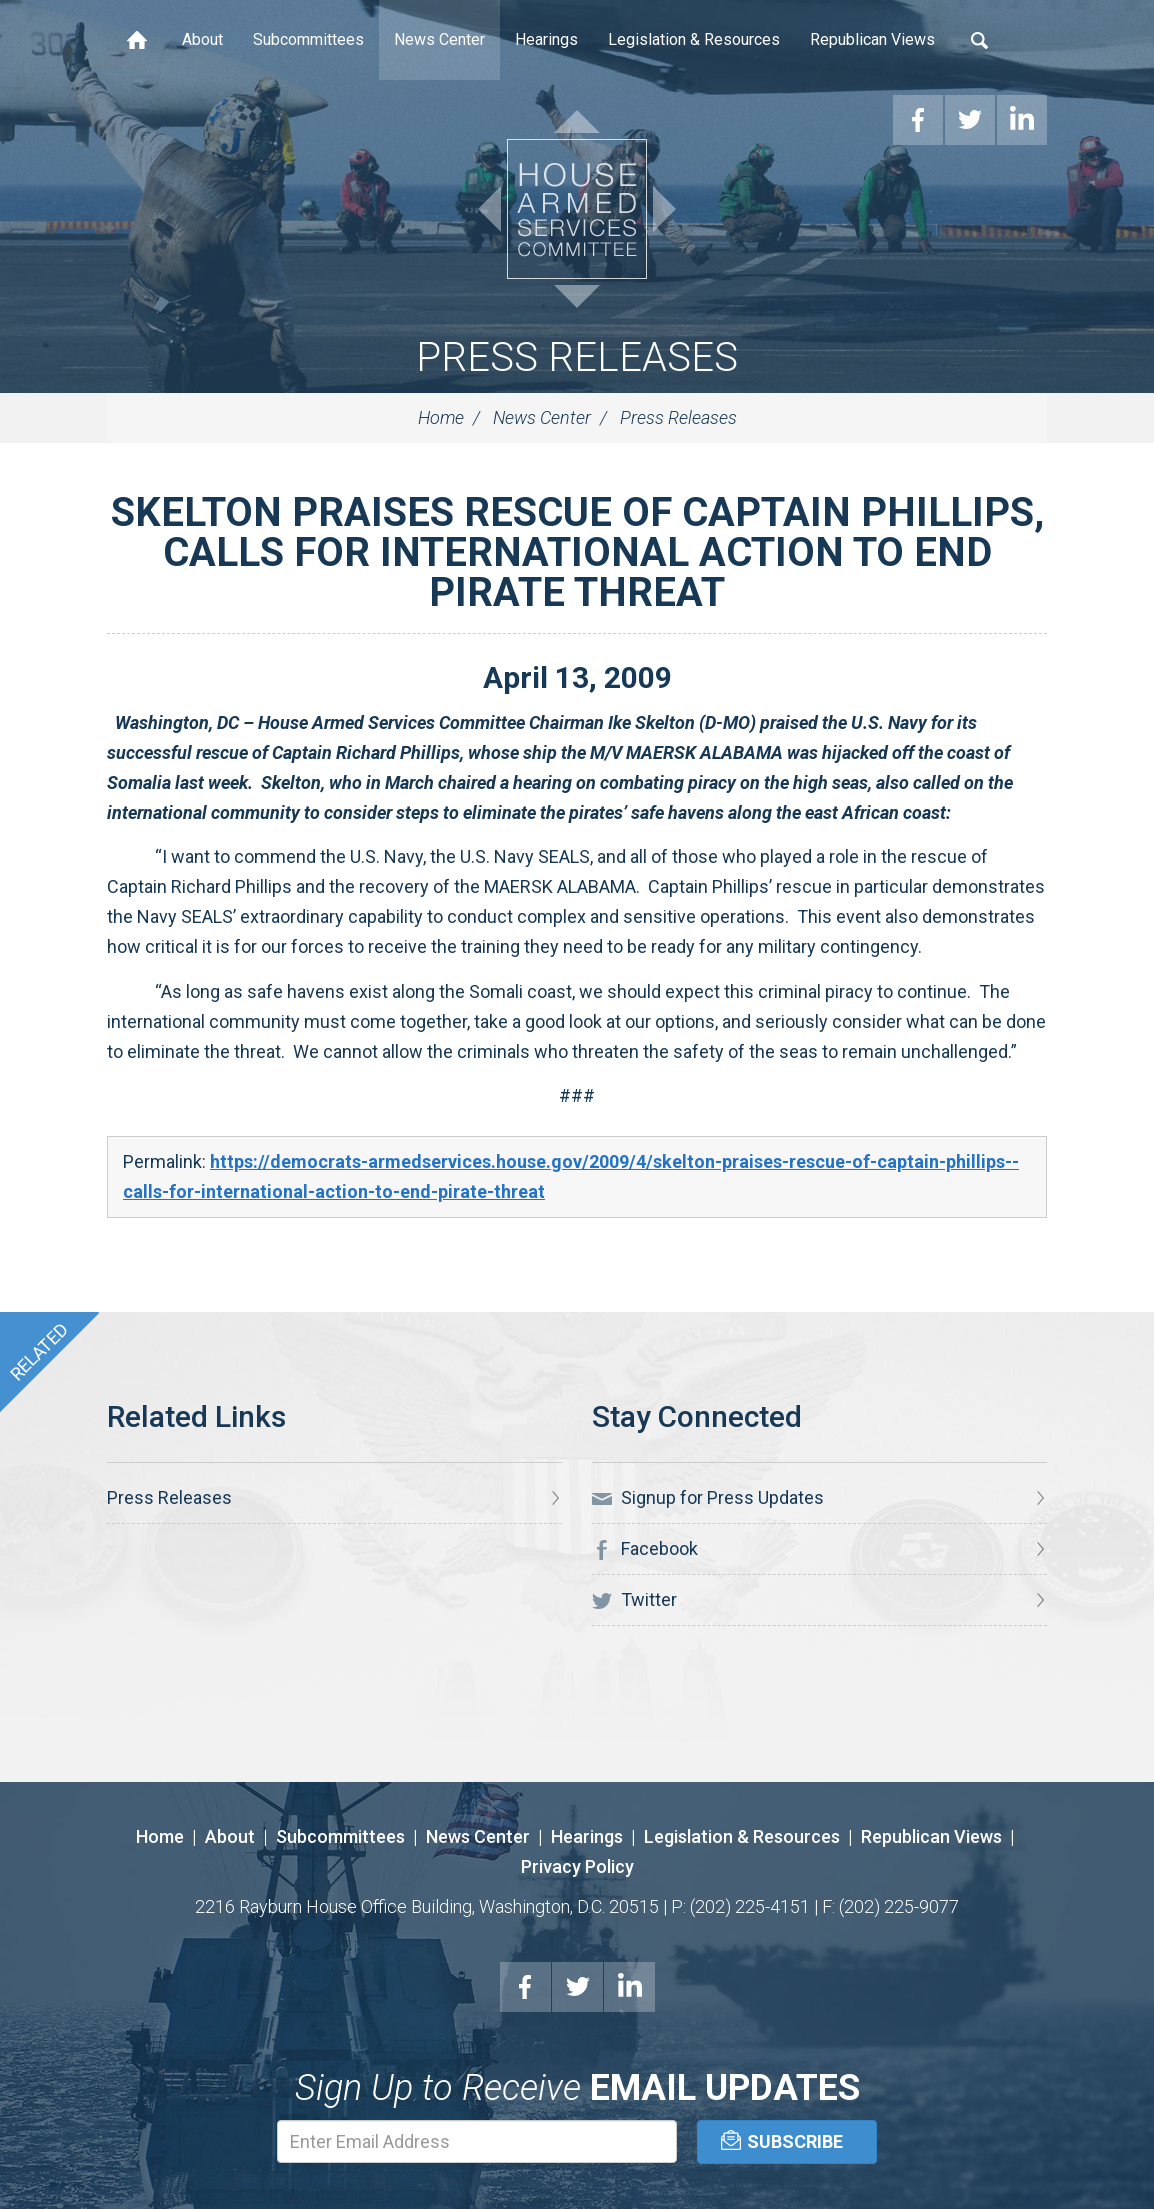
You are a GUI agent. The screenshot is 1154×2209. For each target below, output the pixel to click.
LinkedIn (630, 1987)
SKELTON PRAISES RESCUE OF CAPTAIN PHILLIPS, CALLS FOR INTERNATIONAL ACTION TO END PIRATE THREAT (577, 552)
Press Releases (577, 357)
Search (980, 40)
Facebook (645, 1549)
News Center (439, 39)
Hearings (546, 39)
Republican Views (872, 39)
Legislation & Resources (694, 39)
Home (137, 40)
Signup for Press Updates (708, 1498)
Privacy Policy (577, 1866)
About (202, 39)
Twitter (634, 1600)
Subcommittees (308, 39)
